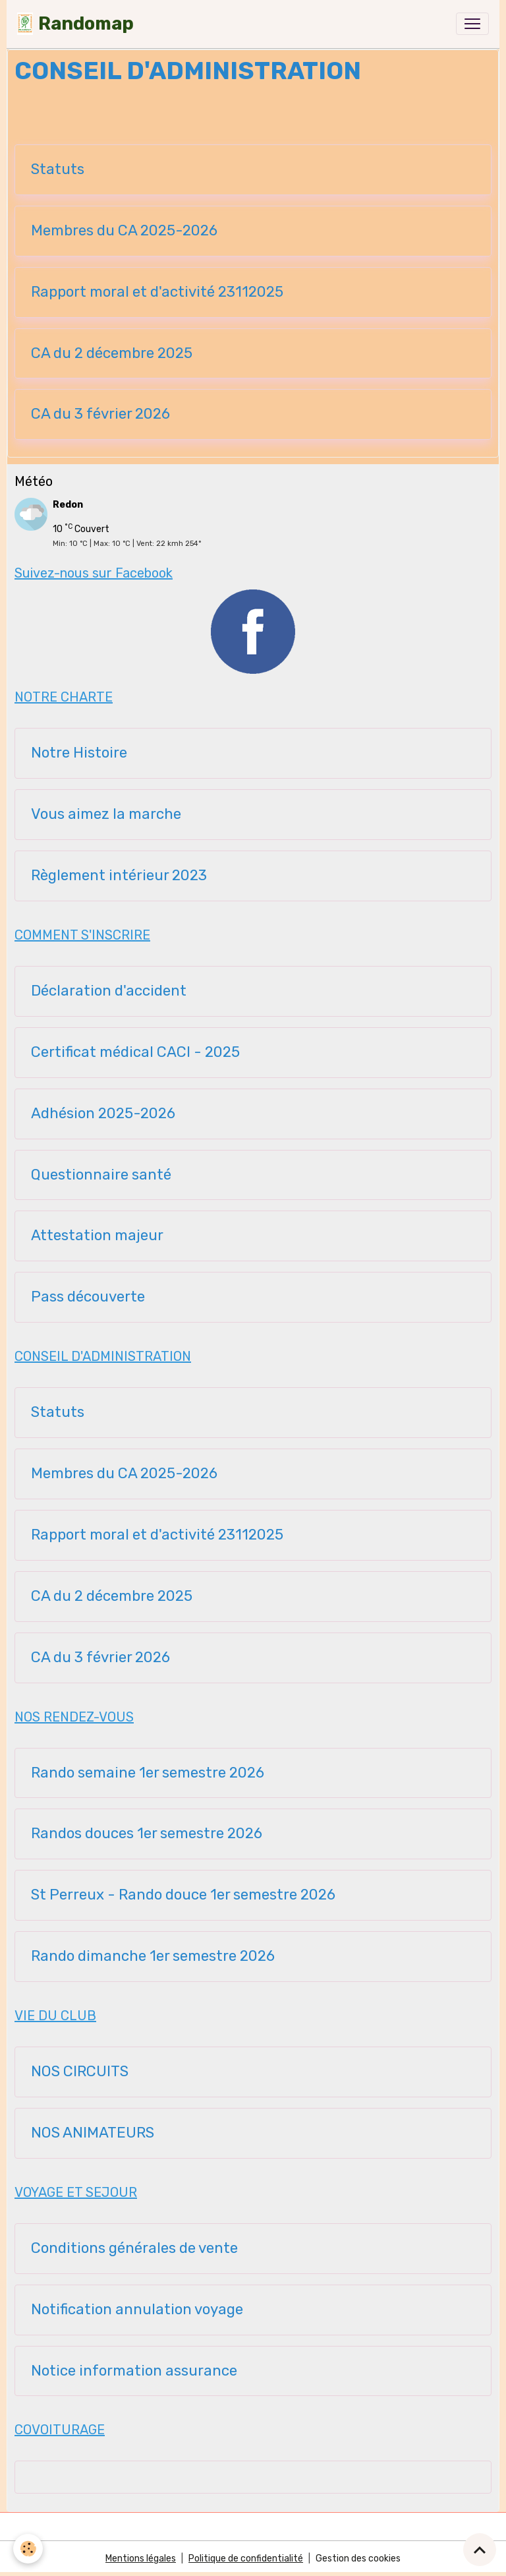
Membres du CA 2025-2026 (124, 230)
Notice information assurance (134, 2371)
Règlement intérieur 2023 (119, 875)
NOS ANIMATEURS (92, 2133)
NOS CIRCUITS (79, 2071)
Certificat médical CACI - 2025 (135, 1052)
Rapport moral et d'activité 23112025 (157, 292)
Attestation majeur (97, 1235)
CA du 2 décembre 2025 (111, 353)
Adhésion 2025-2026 (103, 1113)
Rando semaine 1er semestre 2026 (147, 1773)
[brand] (75, 24)
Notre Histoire (79, 753)
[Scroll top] (479, 2549)
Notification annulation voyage (137, 2309)
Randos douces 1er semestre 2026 (146, 1833)
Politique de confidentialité (245, 2558)
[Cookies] (28, 2548)
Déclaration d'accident (108, 991)
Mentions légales (140, 2558)
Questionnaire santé (101, 1174)
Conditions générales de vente (134, 2248)
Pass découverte (88, 1296)
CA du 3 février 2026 (100, 414)
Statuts (57, 169)
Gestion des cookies (358, 2558)
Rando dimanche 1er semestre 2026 (153, 1956)
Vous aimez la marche (106, 814)
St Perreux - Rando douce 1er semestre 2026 (183, 1894)
